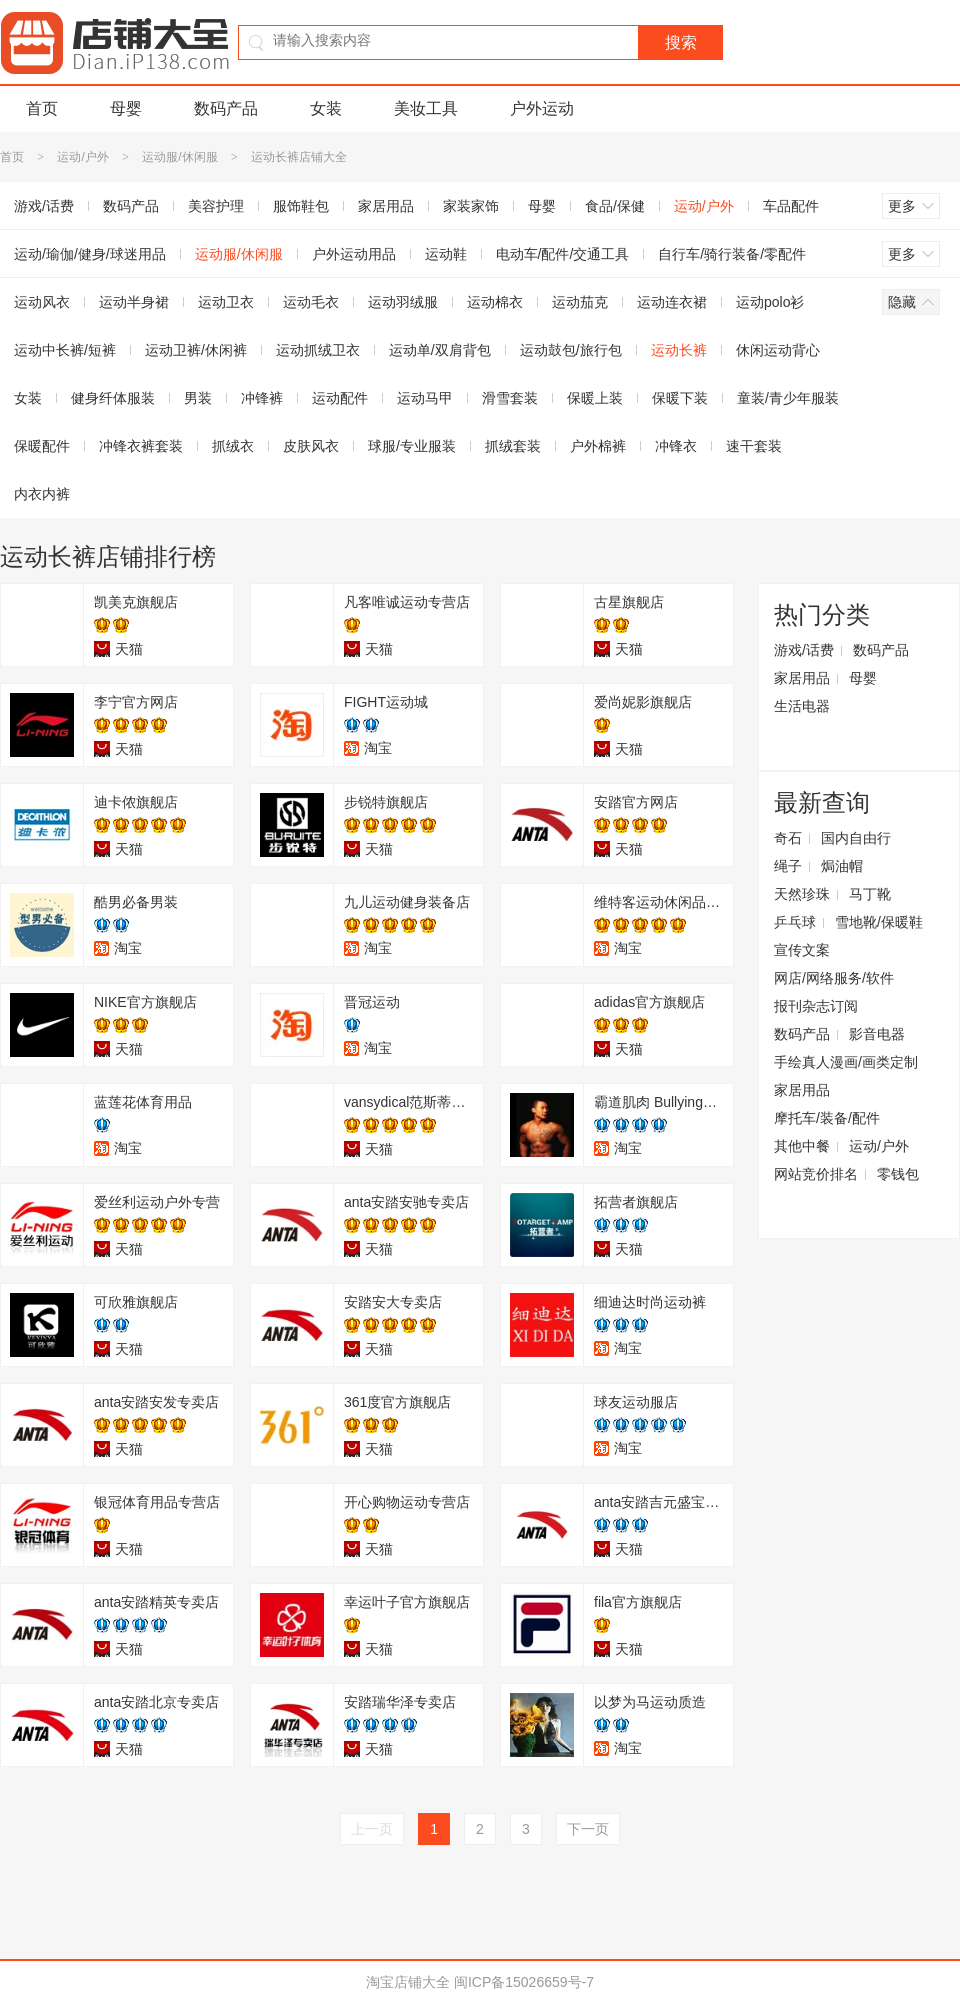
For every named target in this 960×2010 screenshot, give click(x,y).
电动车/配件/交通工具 (563, 254)
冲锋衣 (676, 446)
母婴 (126, 108)
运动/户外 (82, 157)
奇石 (788, 838)
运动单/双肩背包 (440, 350)
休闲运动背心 (778, 350)
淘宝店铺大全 (408, 1982)
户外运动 (542, 108)
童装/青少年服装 (788, 398)
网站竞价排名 (816, 1174)
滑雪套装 (510, 398)
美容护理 (216, 206)
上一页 (372, 1829)
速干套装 (754, 446)
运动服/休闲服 (179, 157)
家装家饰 (471, 206)
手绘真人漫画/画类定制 (846, 1062)
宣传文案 (802, 950)
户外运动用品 (354, 254)
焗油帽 (842, 866)
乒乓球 (795, 922)
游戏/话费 (804, 650)
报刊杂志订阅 (816, 1006)
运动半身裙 (134, 302)
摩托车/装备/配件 (827, 1118)
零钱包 (898, 1174)
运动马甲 (425, 398)
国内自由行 (856, 838)
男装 (198, 398)
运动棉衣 (495, 302)
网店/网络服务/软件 (834, 978)
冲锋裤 (262, 398)
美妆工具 (426, 108)
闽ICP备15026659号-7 (524, 1982)
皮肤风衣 (311, 446)
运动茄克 (580, 302)
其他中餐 (802, 1146)
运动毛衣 (311, 302)
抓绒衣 (233, 446)
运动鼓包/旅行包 (571, 350)
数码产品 (226, 108)
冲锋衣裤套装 (141, 446)
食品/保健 (615, 206)
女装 (326, 108)
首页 (42, 108)
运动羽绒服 (403, 302)
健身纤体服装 (113, 398)
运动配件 (340, 398)
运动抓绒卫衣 (318, 350)
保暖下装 (680, 398)
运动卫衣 (226, 302)
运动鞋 (446, 254)
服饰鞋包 (301, 206)
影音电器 (877, 1034)
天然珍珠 (802, 894)
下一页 (588, 1829)
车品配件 (791, 206)
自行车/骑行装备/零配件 (732, 254)
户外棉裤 (598, 446)
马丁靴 (870, 894)
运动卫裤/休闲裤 (196, 350)
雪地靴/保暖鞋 (879, 922)
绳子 (788, 866)
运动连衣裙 (672, 302)
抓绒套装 (513, 446)
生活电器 (802, 706)
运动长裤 (679, 350)
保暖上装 (595, 398)
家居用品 (386, 206)
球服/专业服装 (412, 446)
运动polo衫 (770, 302)
